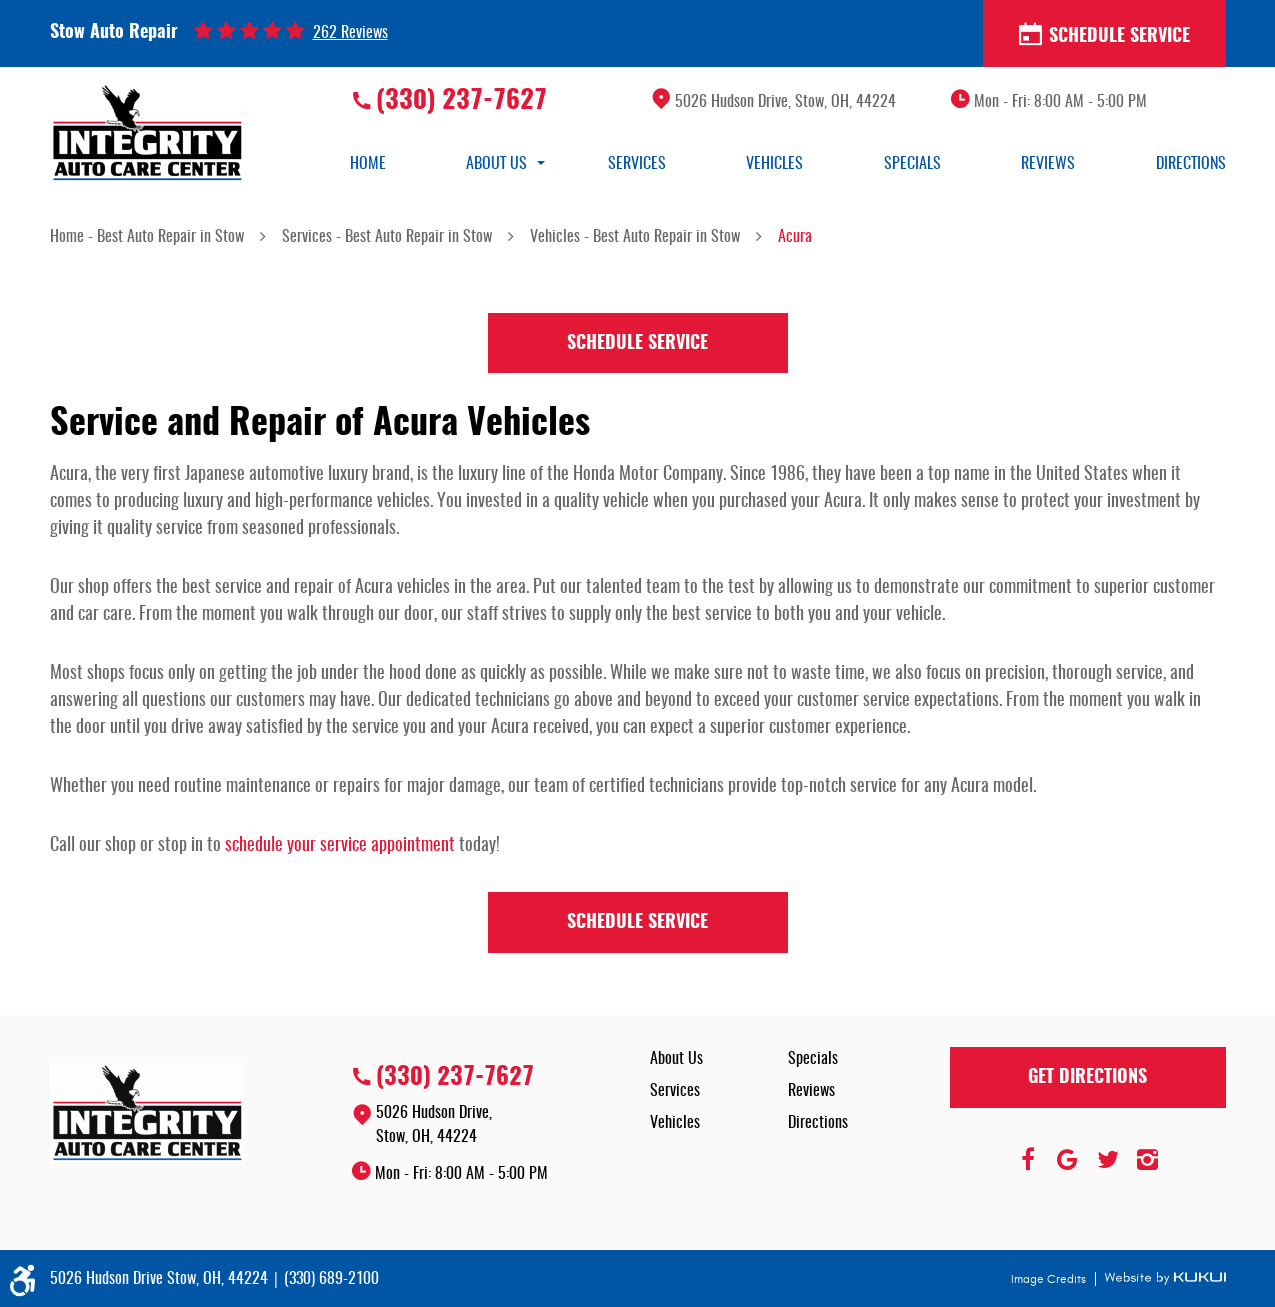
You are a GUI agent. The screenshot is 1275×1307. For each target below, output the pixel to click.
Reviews (1048, 164)
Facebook (1028, 1160)
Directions (1191, 164)
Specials (912, 164)
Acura (795, 237)
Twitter (1108, 1160)
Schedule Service (1104, 35)
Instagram (1148, 1160)
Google (1068, 1160)
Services (637, 164)
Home (368, 164)
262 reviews (350, 33)
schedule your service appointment (340, 846)
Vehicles (774, 164)
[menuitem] (368, 164)
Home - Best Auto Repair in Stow (147, 237)
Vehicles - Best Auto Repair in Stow (635, 237)
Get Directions (1087, 1078)
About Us (496, 164)
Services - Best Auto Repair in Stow (387, 237)
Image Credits (1050, 1279)
